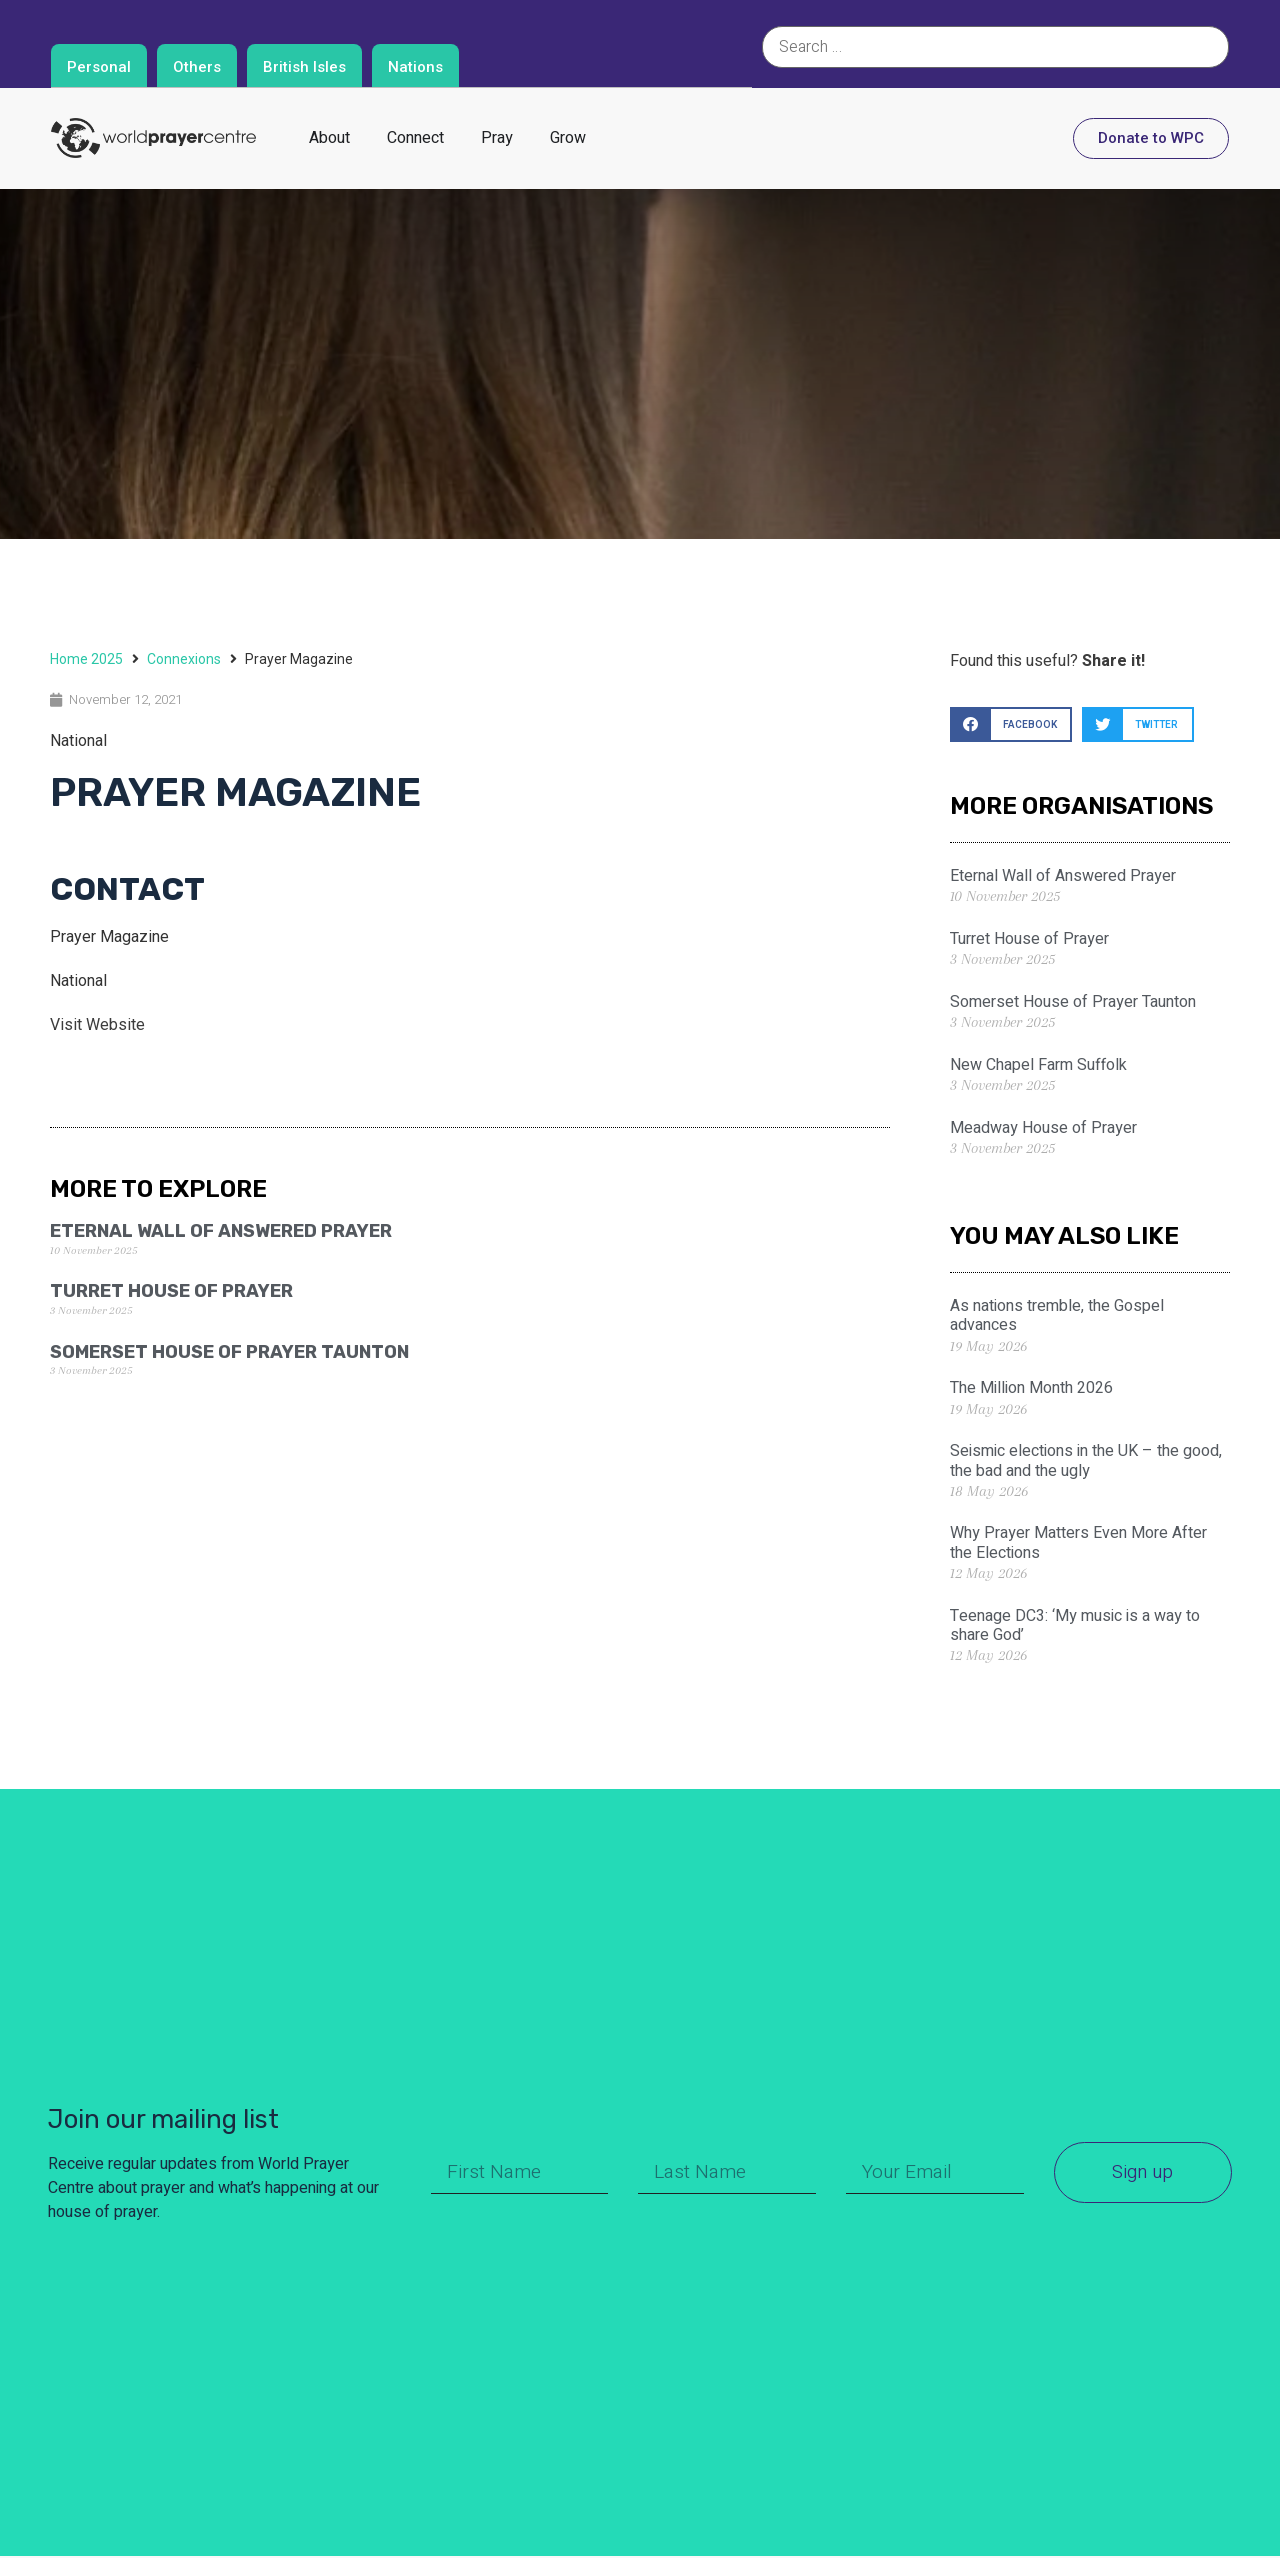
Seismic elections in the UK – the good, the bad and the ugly (1086, 1460)
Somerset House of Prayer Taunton (229, 1352)
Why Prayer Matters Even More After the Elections (1078, 1542)
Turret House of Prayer (171, 1291)
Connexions (184, 659)
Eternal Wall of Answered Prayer (221, 1231)
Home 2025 (86, 659)
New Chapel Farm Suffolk (1038, 1065)
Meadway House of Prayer (1043, 1128)
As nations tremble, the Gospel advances (1057, 1315)
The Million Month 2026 (1031, 1388)
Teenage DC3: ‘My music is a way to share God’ (1075, 1625)
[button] (1011, 724)
